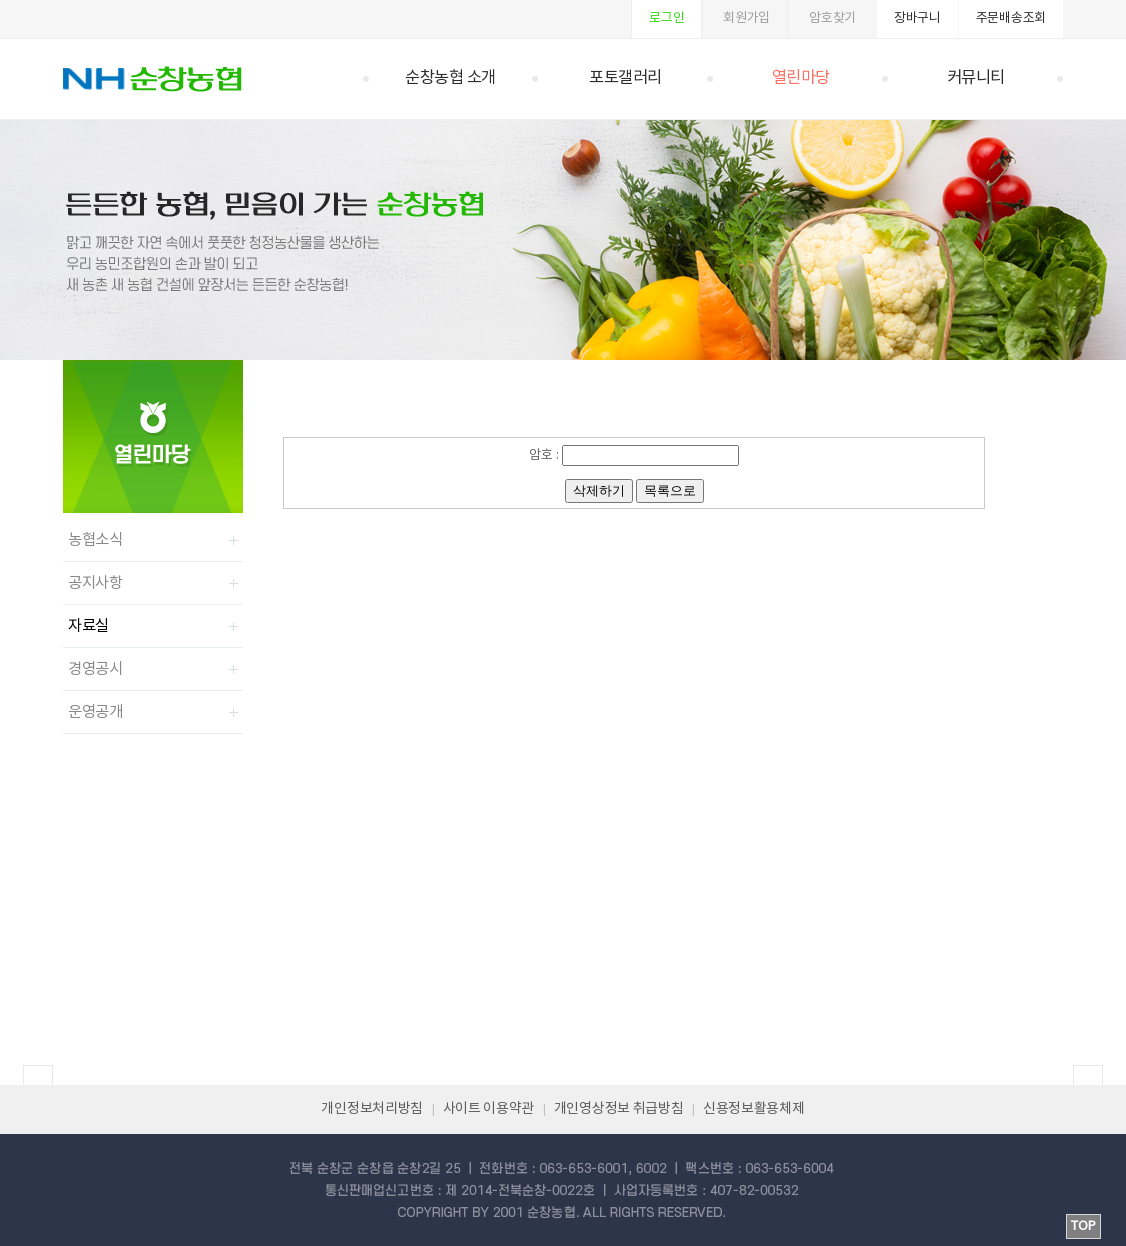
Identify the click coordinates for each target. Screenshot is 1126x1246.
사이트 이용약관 (489, 1109)
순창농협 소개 (450, 78)
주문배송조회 (1011, 18)
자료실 (88, 626)
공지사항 (95, 583)
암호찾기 (832, 18)
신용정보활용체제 (754, 1109)
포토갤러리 (625, 78)
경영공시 (95, 669)
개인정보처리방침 (372, 1109)
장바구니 (917, 18)
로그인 (666, 18)
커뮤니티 (976, 78)
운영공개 (95, 712)
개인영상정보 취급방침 (619, 1109)
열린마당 (801, 78)
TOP (1083, 1226)
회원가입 (746, 18)
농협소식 (95, 540)
